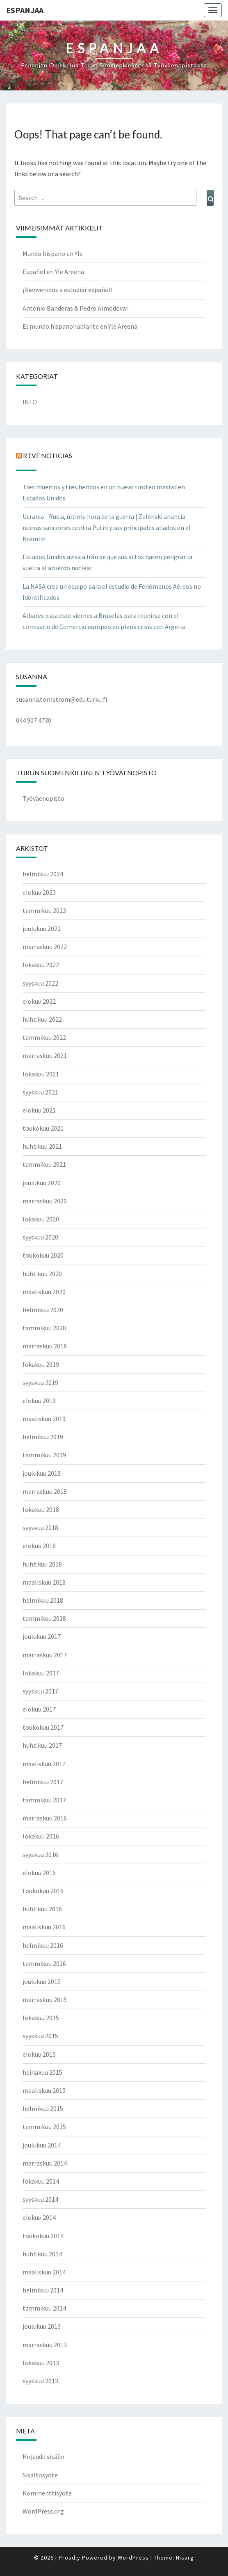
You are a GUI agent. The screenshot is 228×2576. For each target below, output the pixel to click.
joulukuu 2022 (42, 928)
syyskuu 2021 (40, 1092)
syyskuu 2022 (40, 983)
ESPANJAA (24, 10)
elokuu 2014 (39, 2217)
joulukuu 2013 (42, 2326)
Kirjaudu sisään (43, 2456)
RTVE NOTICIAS (47, 455)
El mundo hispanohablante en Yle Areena (80, 326)
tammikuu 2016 (44, 1963)
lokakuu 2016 (41, 1836)
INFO (30, 402)
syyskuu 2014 (40, 2199)
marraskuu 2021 (45, 1055)
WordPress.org (43, 2511)
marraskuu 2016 (45, 1818)
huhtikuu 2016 (42, 1909)
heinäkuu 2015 (42, 2072)
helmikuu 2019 (43, 1437)
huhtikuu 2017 (42, 1745)
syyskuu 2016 (40, 1854)
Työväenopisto (43, 798)
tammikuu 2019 (44, 1455)
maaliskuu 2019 (44, 1419)
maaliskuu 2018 (44, 1582)
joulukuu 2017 (42, 1636)
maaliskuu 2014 (44, 2272)
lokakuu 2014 (41, 2181)
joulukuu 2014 (42, 2145)
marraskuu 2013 (45, 2345)
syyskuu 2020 (40, 1237)
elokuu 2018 (39, 1545)
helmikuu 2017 (43, 1782)
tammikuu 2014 (44, 2308)
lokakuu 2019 (41, 1364)
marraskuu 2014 (45, 2163)
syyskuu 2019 (40, 1382)
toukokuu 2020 (43, 1255)
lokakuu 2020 (41, 1219)
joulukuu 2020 (42, 1183)
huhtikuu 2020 (42, 1274)
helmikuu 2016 (43, 1945)
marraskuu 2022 (45, 946)
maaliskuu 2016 (44, 1927)
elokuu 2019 (39, 1400)
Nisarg (185, 2557)
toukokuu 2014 (43, 2236)
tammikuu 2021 (44, 1164)
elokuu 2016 (39, 1873)
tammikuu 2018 (44, 1618)
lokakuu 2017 (41, 1673)
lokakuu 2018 (41, 1509)
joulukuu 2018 (42, 1473)
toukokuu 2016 (43, 1891)
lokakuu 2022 (41, 965)
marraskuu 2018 (45, 1491)
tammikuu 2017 (44, 1800)
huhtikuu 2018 (42, 1564)
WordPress (133, 2557)
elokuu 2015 (39, 2054)
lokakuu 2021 (41, 1074)
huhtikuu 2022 (42, 1019)
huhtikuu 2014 (42, 2254)
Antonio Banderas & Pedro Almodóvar (75, 308)
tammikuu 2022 (44, 1037)
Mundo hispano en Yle (53, 253)
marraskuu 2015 (45, 1999)
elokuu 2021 (39, 1110)
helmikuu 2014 (43, 2290)
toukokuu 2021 (43, 1128)
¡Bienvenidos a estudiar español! (67, 290)
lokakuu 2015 (41, 2018)
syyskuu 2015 (40, 2036)
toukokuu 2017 (43, 1727)
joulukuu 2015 (42, 1981)
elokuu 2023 (39, 892)
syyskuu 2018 (40, 1527)
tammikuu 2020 (44, 1328)
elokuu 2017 (39, 1709)
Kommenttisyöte (47, 2493)
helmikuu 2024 (43, 874)
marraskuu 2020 (45, 1201)
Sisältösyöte (40, 2475)
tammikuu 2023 (44, 910)
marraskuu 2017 (45, 1655)
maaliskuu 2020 (44, 1292)
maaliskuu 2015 (44, 2090)
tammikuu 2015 (44, 2126)
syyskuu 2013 (40, 2381)
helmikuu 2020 (43, 1310)
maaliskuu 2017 (44, 1764)
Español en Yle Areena (53, 271)
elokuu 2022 (39, 1001)
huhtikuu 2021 (42, 1146)
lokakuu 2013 (41, 2363)
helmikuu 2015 (43, 2108)
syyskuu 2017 (40, 1691)
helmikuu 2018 (43, 1600)
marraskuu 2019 (45, 1346)
